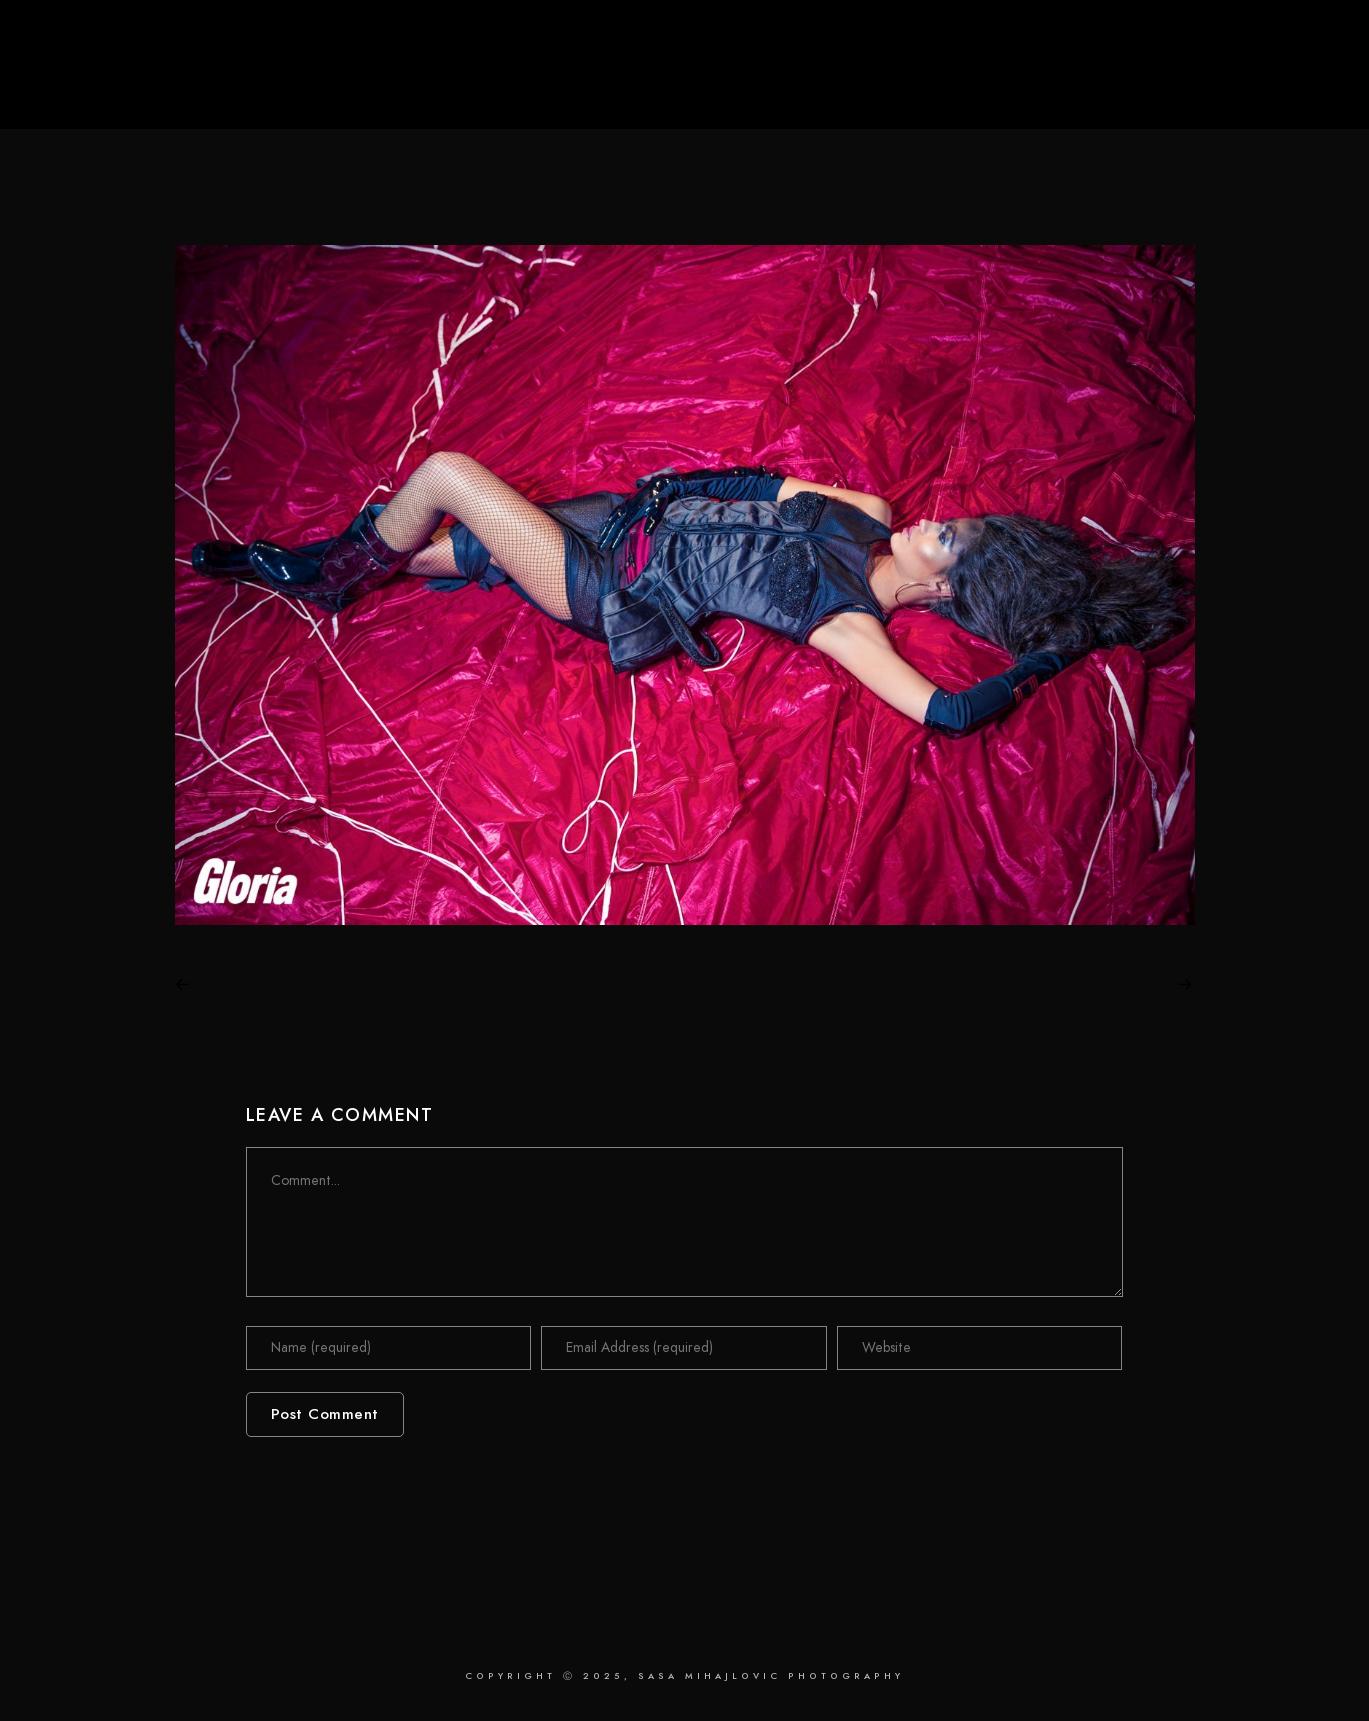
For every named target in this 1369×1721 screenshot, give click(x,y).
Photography (940, 82)
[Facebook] (1196, 41)
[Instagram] (1260, 41)
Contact (1267, 82)
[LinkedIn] (1228, 41)
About (1175, 82)
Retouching (1070, 82)
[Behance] (1292, 41)
